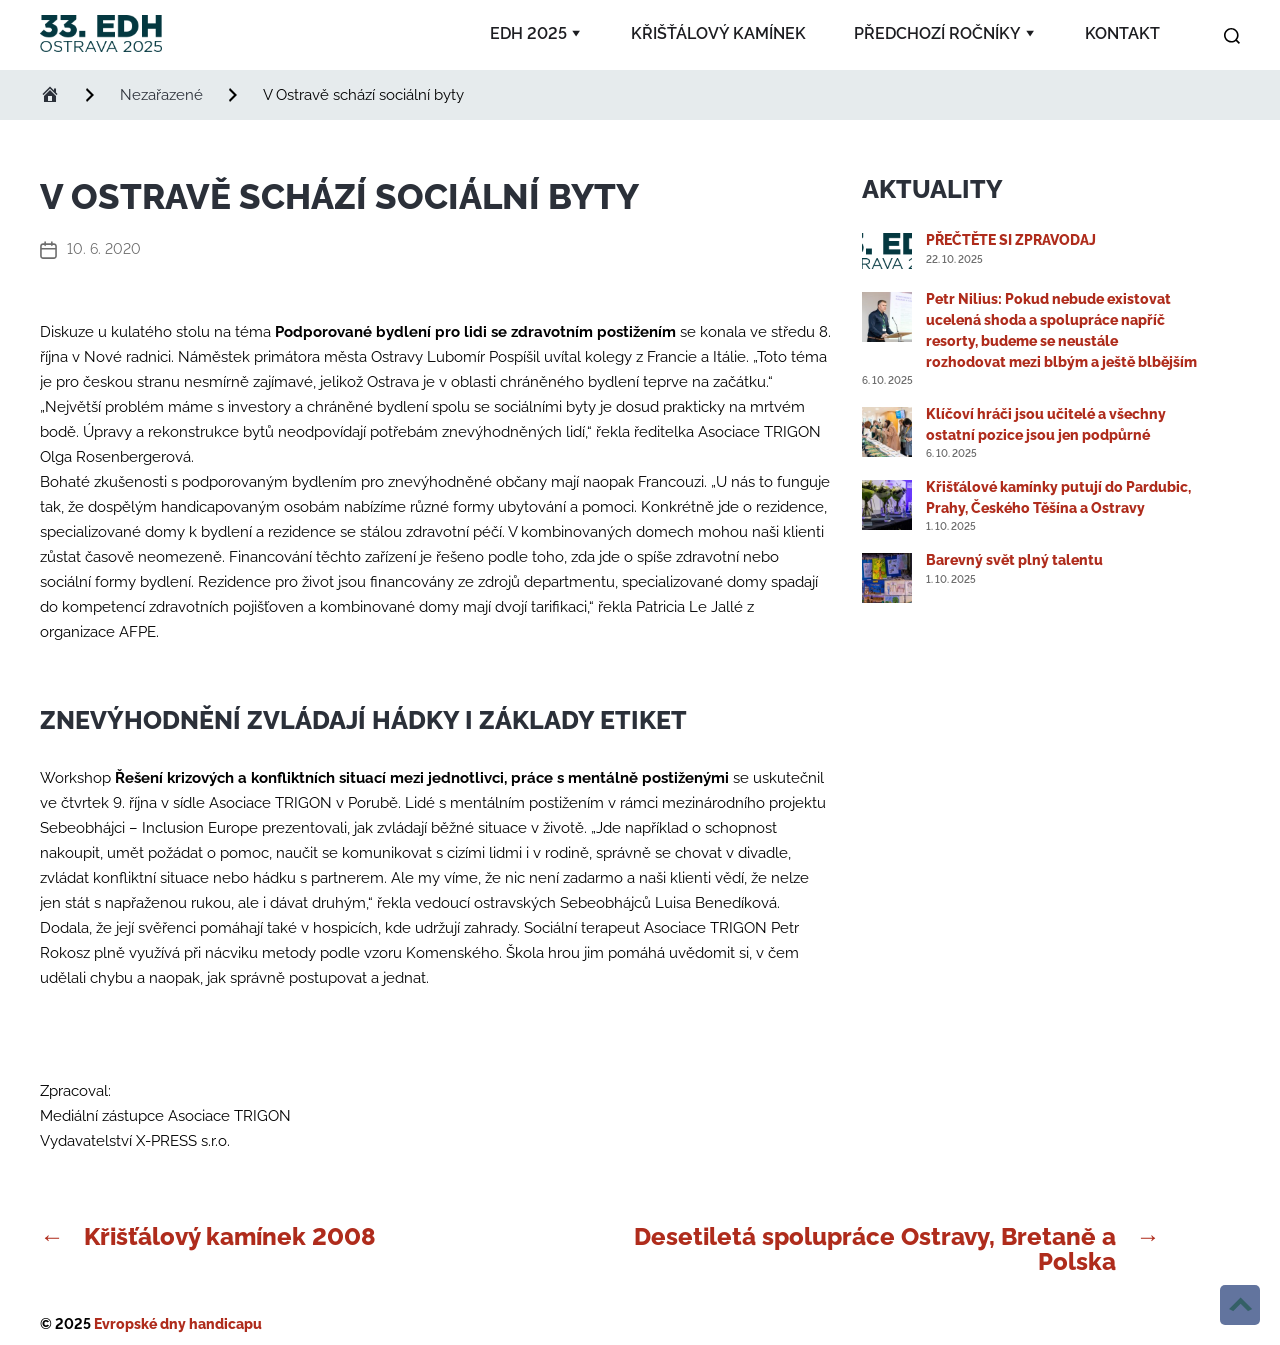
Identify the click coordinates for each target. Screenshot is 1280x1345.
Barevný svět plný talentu (1014, 560)
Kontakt (1122, 33)
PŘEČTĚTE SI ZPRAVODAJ (1011, 240)
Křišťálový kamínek (718, 33)
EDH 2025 (528, 33)
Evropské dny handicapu (178, 1324)
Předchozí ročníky (937, 33)
